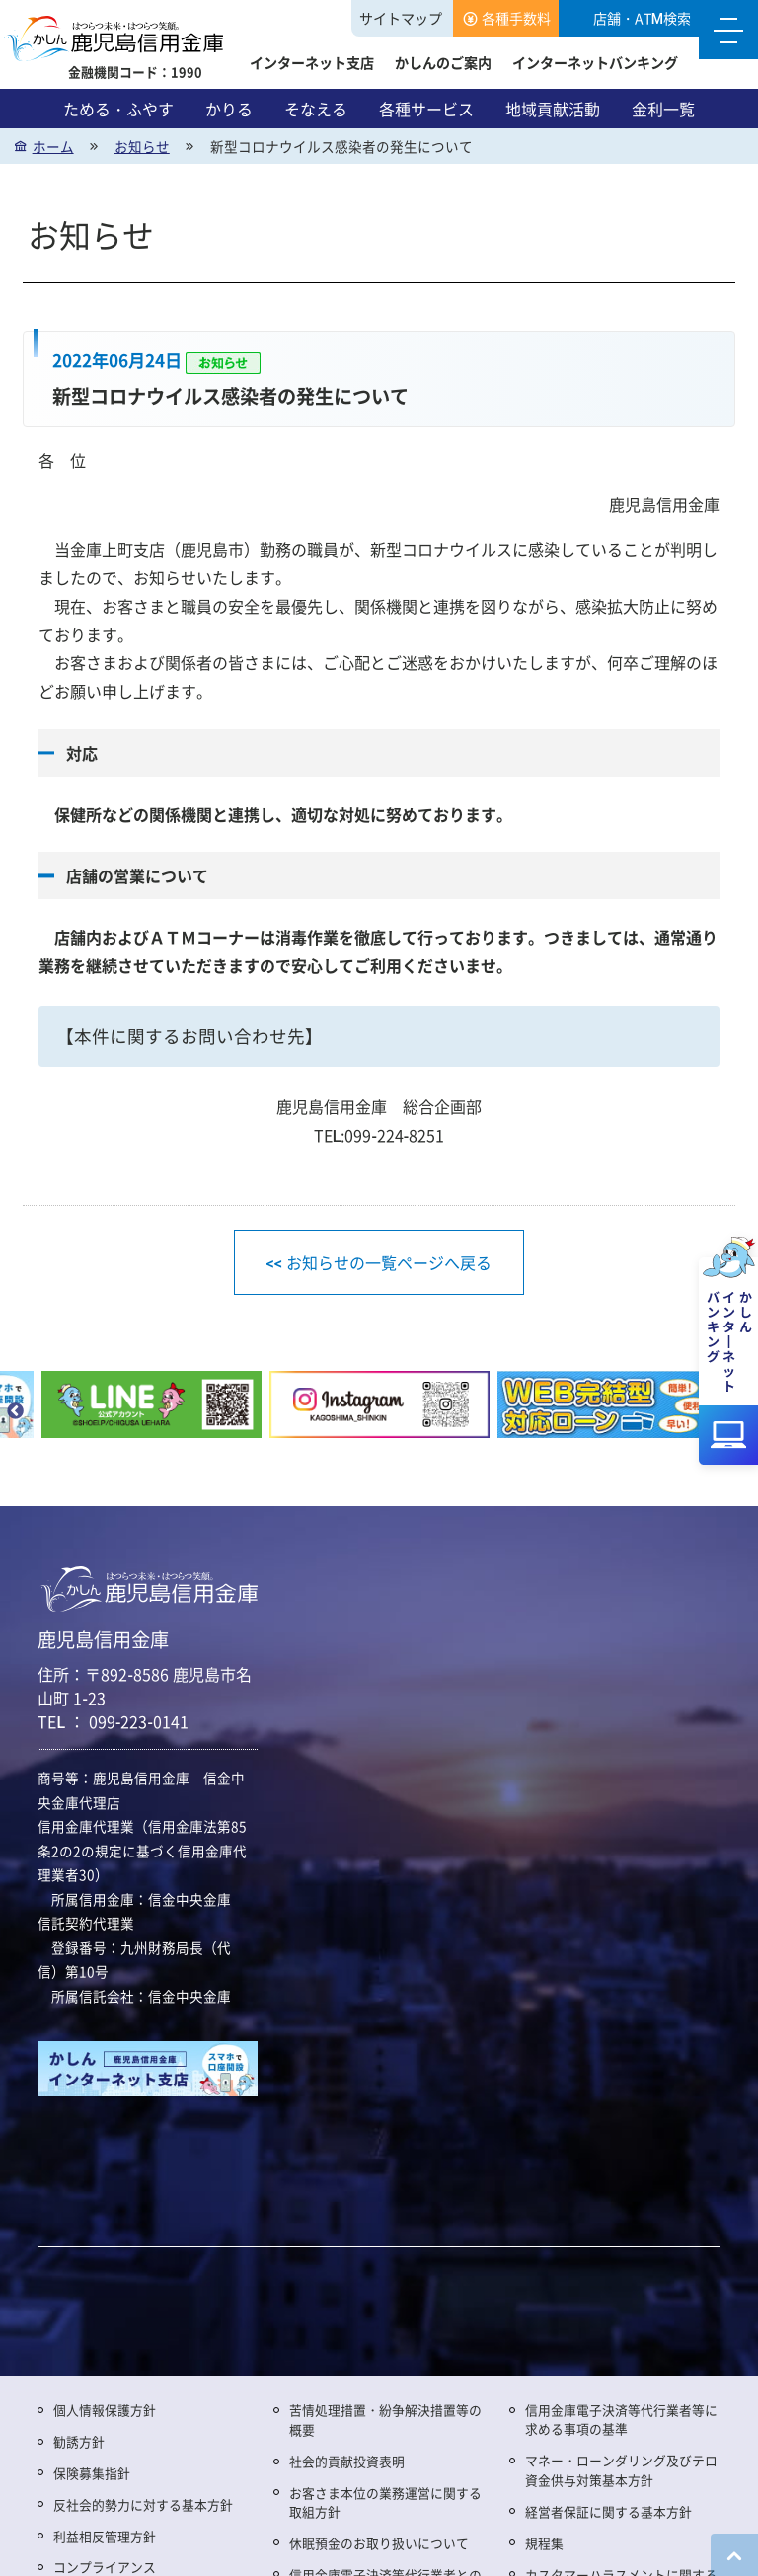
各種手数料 (516, 18)
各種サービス (426, 108)
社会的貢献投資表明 (347, 2461)
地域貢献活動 (552, 108)
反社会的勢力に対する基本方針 (143, 2504)
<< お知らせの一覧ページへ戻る (379, 1262)
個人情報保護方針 (104, 2409)
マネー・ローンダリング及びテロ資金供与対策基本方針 (621, 2470)
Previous (15, 1412)
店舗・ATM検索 (642, 18)
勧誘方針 (79, 2441)
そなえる (315, 108)
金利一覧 (663, 108)
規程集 (544, 2543)
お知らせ (142, 146)
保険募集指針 (91, 2472)
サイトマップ (400, 18)
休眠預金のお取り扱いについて (379, 2543)
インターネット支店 (312, 62)
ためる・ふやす (118, 108)
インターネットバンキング (595, 62)
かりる (229, 108)
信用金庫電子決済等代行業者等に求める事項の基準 (621, 2419)
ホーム (53, 146)
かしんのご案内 (443, 62)
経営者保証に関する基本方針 (608, 2511)
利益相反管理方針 (104, 2536)
